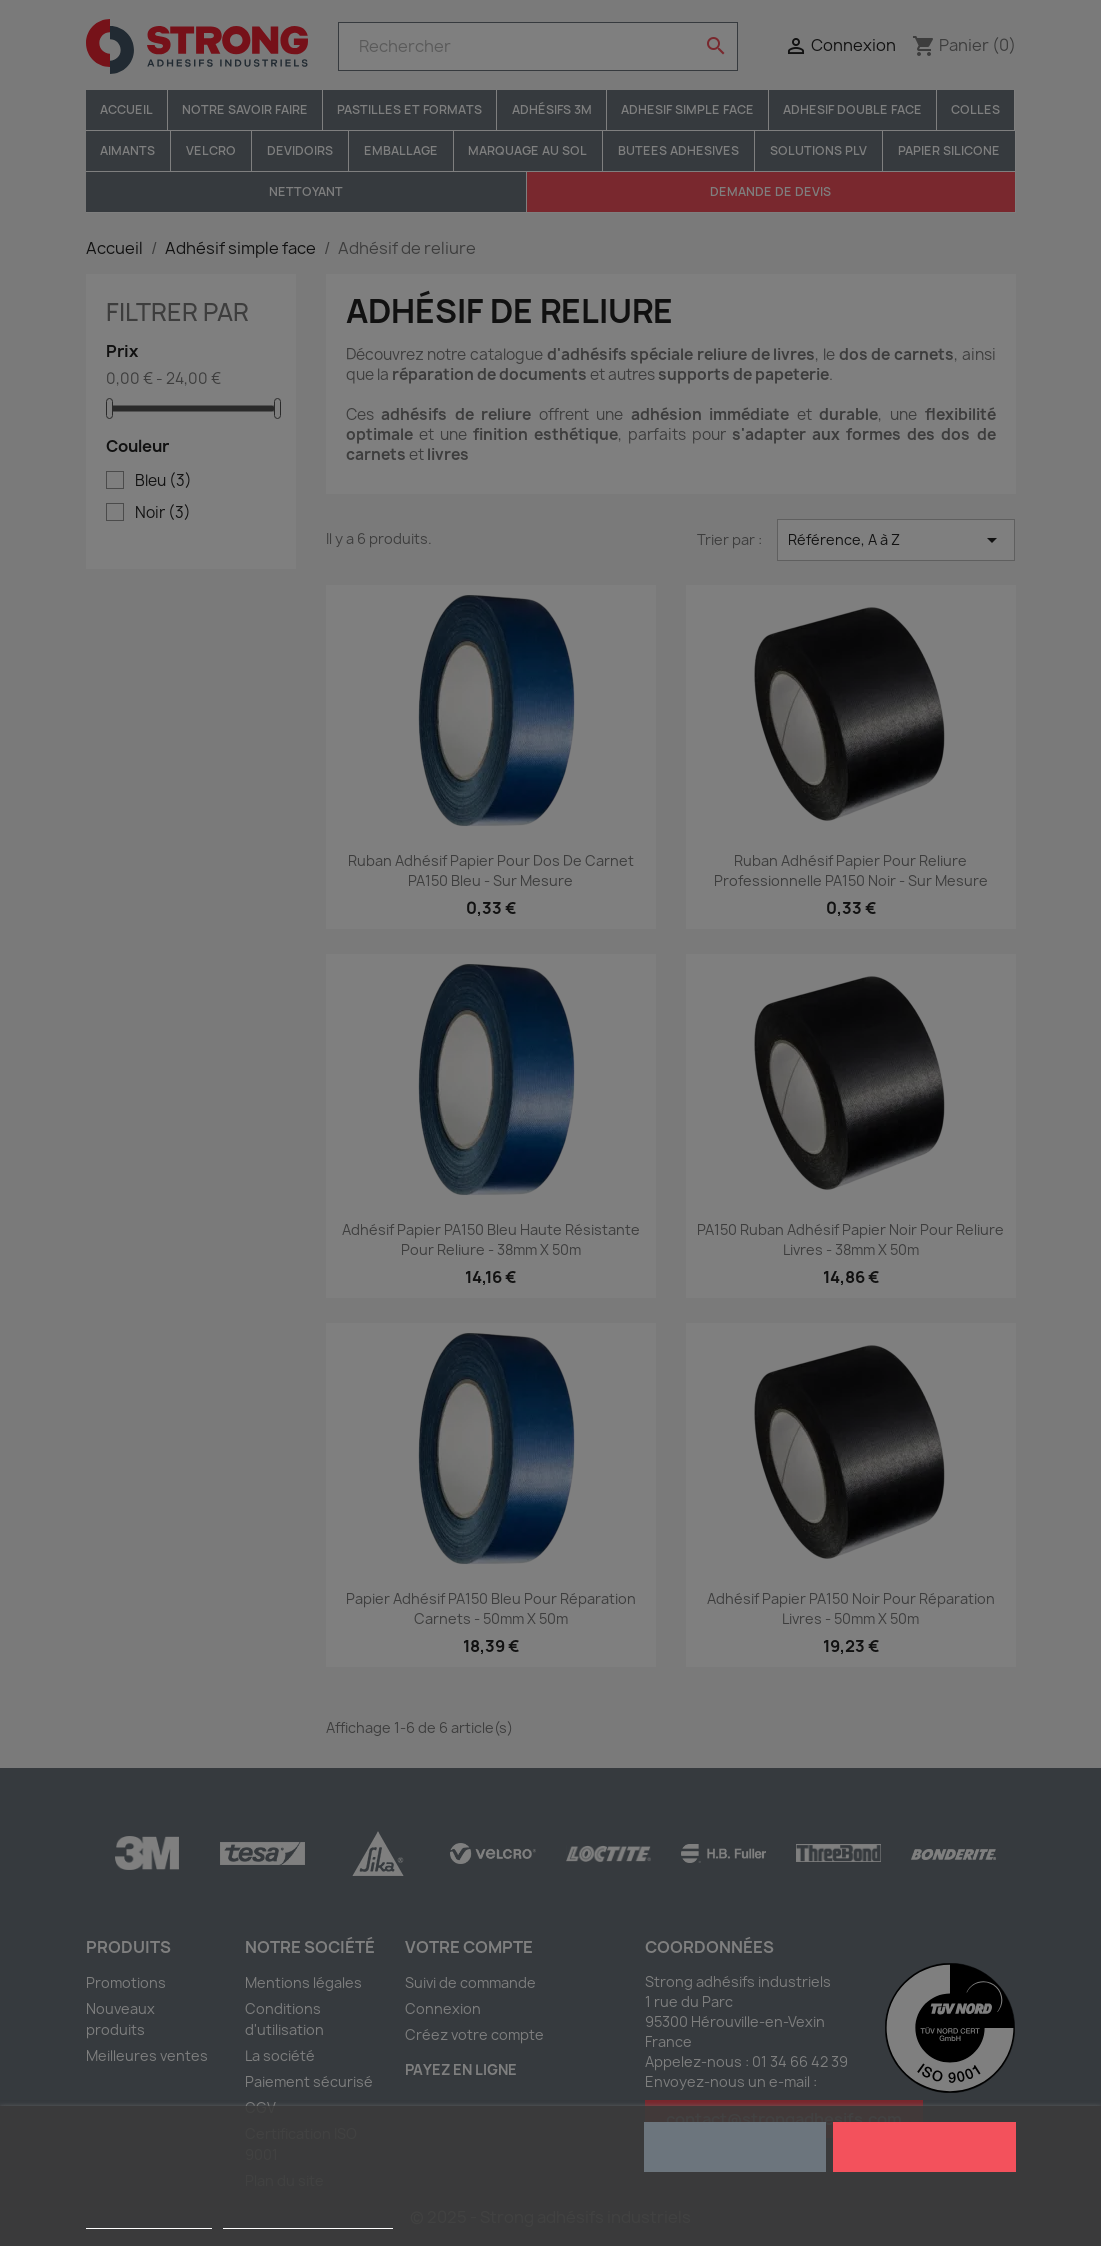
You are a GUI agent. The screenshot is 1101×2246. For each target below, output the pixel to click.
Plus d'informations (149, 2219)
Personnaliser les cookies (308, 2219)
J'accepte (924, 2147)
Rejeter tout (734, 2147)
